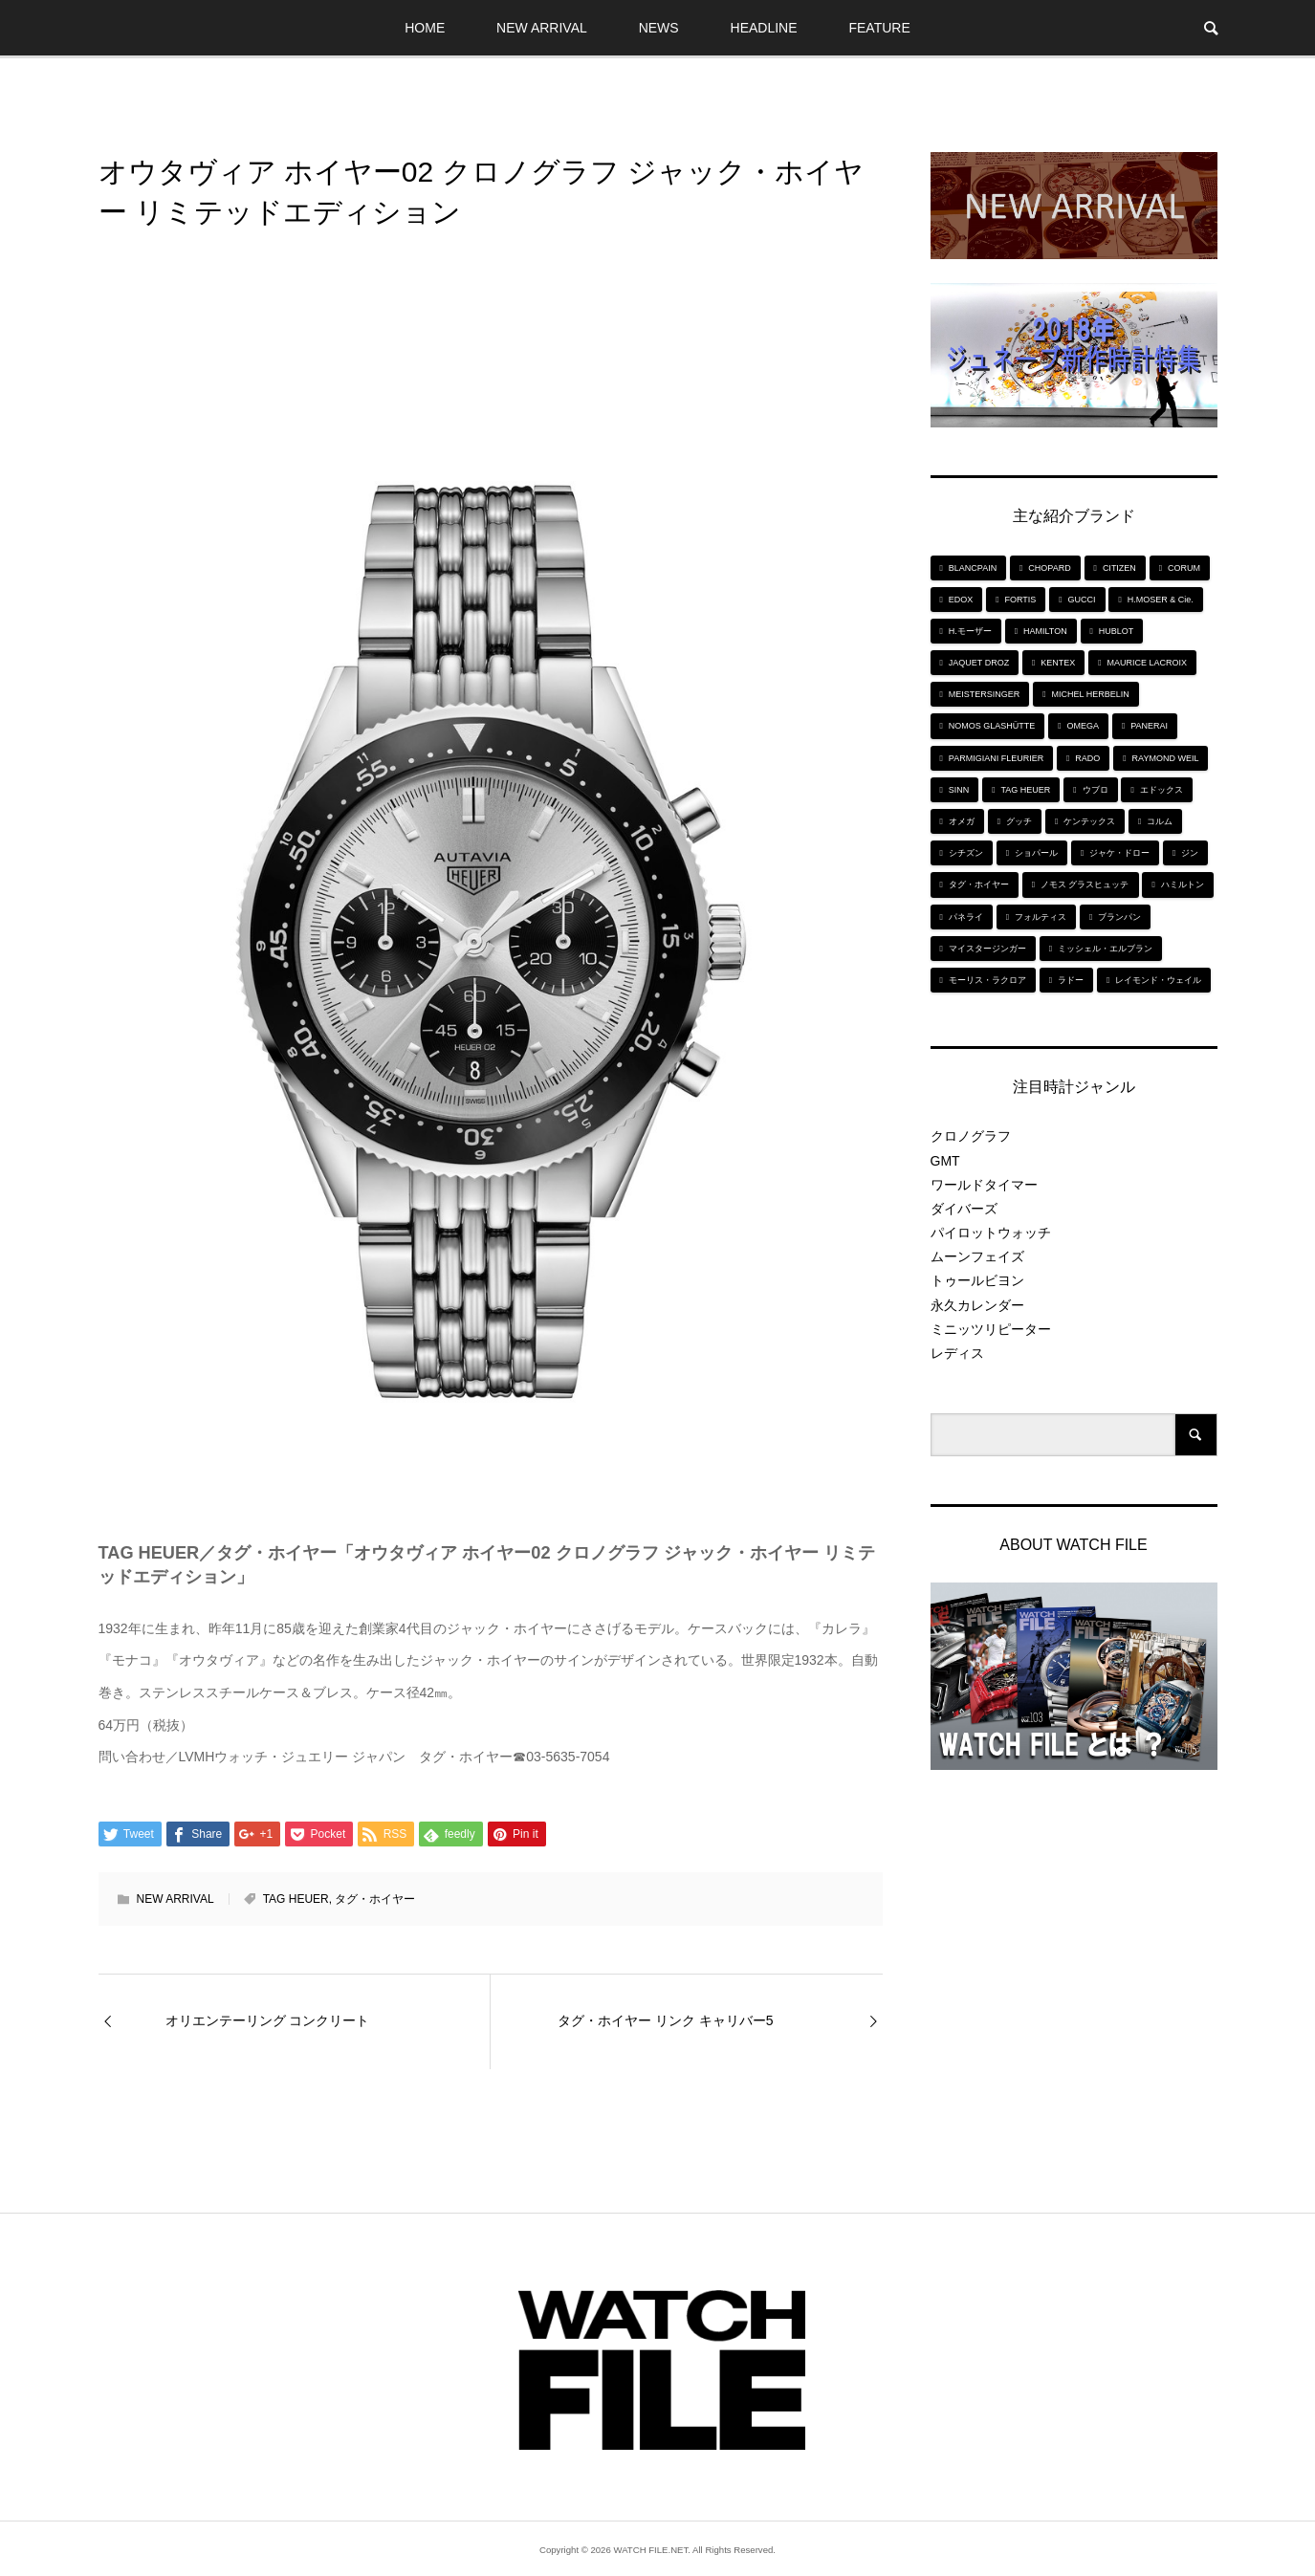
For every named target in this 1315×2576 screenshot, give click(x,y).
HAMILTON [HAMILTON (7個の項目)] (1045, 631)
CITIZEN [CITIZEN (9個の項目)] (1119, 568)
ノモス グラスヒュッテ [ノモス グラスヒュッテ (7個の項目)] (1085, 884)
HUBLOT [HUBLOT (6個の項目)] (1116, 631)
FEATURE (879, 27)
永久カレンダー (977, 1305)
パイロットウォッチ (991, 1232)
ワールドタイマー (984, 1184)
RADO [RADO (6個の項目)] (1087, 758)
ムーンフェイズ (977, 1256)
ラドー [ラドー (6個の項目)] (1071, 980)
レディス (957, 1353)
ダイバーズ (964, 1208)
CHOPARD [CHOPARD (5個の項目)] (1049, 568)
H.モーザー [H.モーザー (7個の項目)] (970, 631)
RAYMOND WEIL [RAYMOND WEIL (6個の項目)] (1165, 758)
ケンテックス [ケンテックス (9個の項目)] (1089, 821)
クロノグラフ (971, 1136)
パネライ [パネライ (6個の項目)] (966, 917)
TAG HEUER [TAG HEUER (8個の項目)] (1026, 790)
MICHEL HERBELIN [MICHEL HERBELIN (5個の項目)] (1090, 694)
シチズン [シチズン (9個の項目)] (966, 853)
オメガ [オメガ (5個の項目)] (962, 821)
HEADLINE (764, 27)
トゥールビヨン (977, 1280)
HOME (425, 27)
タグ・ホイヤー (375, 1899)
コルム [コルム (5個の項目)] (1160, 821)
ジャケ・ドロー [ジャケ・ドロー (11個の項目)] (1119, 853)
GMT (945, 1160)
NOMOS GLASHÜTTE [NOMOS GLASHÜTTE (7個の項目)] (992, 726)
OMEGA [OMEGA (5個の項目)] (1083, 726)
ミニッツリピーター (991, 1329)
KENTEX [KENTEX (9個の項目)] (1058, 662)
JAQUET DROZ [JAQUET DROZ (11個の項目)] (979, 662)
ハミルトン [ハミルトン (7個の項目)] (1182, 884)
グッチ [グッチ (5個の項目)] (1019, 821)
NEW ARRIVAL (541, 27)
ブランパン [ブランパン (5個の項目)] (1119, 917)
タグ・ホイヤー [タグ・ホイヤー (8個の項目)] (979, 884)
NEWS (659, 27)
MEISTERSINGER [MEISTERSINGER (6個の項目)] (984, 694)
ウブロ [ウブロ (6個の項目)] (1095, 790)
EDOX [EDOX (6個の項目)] (961, 599)
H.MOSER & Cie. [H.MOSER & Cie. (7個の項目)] (1161, 599)
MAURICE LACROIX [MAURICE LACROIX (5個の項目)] (1147, 662)
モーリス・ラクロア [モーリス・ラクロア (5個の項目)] (987, 980)
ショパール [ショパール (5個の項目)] (1036, 853)
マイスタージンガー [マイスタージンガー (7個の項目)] (987, 948)
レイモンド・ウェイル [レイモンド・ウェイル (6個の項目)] (1158, 980)
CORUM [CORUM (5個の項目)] (1184, 568)
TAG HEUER (296, 1899)
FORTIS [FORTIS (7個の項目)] (1021, 599)
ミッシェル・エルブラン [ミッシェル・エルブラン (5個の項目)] (1105, 948)
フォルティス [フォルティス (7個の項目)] (1040, 917)
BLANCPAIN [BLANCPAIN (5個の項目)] (973, 568)
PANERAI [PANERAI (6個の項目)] (1149, 726)
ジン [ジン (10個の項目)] (1189, 853)
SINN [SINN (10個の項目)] (959, 790)
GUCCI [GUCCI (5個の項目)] (1082, 599)
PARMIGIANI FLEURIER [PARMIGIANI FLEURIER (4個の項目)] (996, 758)
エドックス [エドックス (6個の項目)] (1161, 790)
